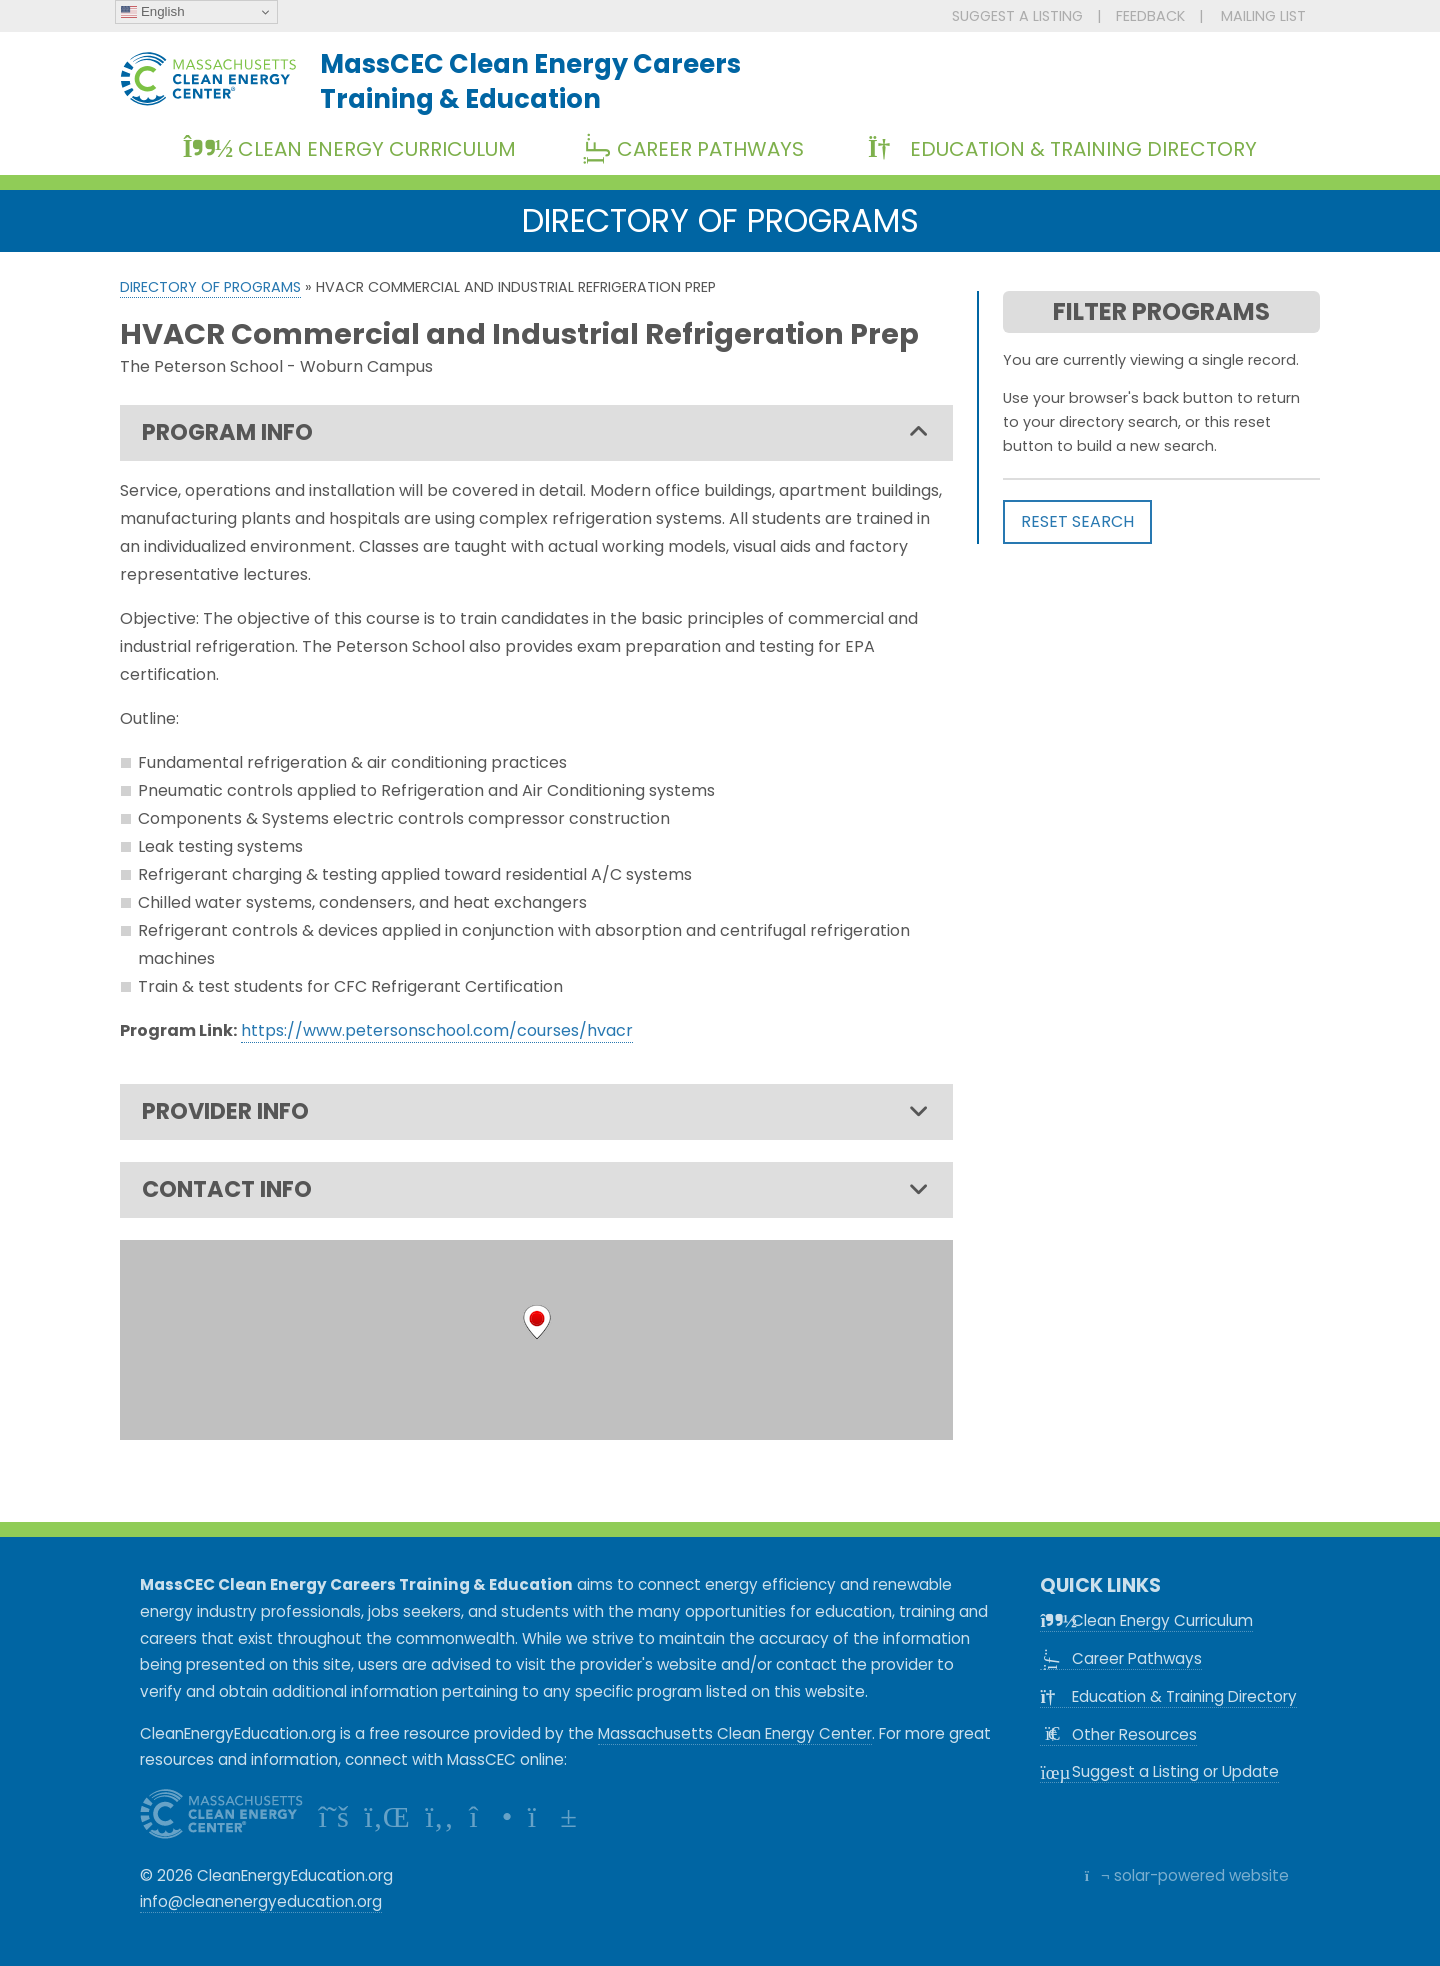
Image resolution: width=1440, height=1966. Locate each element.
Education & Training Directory (1062, 149)
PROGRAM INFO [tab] (535, 433)
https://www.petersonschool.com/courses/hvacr (437, 1030)
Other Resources (1118, 1734)
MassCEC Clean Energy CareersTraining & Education (530, 81)
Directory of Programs (210, 287)
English (152, 12)
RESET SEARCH (1077, 521)
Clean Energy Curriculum (349, 149)
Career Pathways (700, 149)
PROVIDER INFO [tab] (535, 1112)
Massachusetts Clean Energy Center (735, 1733)
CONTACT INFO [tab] (535, 1190)
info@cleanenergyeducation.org (261, 1901)
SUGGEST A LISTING (1017, 16)
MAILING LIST (1263, 16)
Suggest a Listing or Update (1159, 1771)
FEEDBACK (1150, 16)
